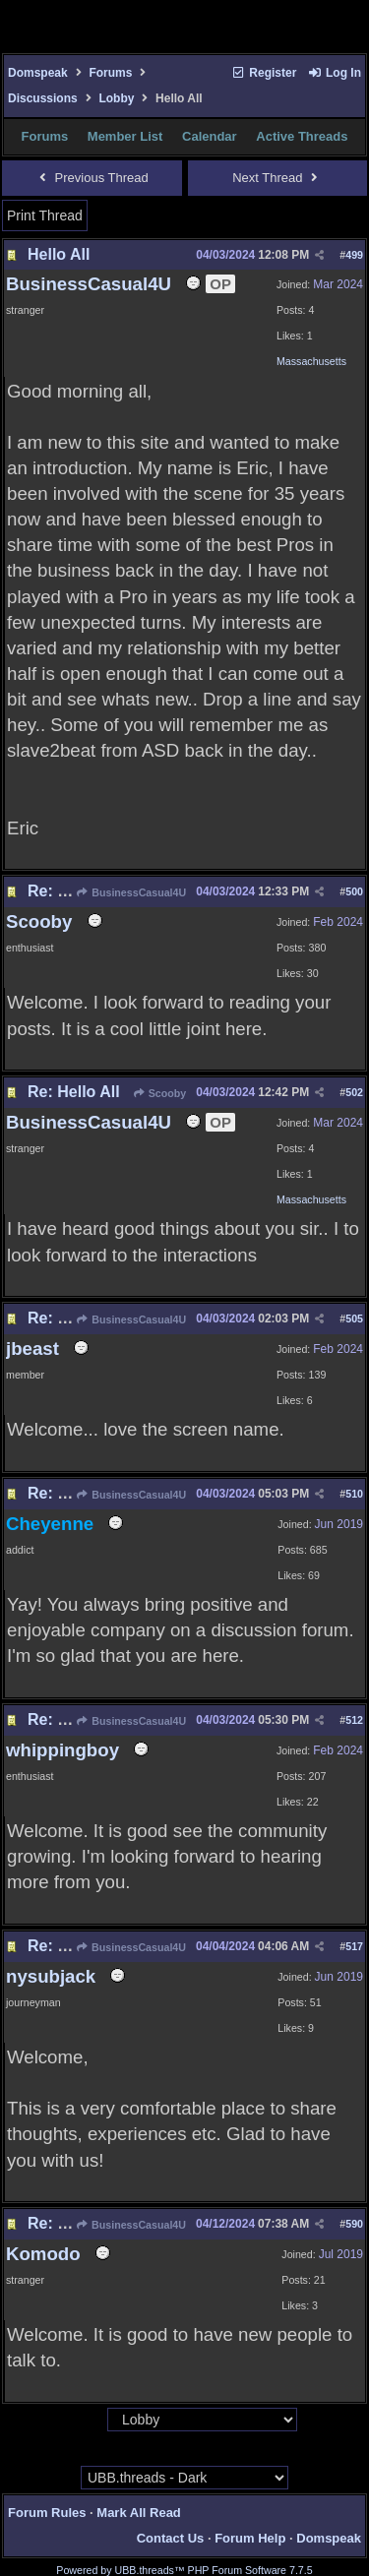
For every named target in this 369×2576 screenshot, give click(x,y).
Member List (125, 136)
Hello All (59, 254)
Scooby (159, 1093)
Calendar (209, 136)
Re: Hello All (74, 891)
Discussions (43, 98)
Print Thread (45, 215)
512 (354, 1720)
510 (354, 1494)
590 (354, 2224)
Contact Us (171, 2538)
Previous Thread (92, 177)
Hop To (88, 2420)
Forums (110, 73)
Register (263, 73)
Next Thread (277, 177)
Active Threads (301, 136)
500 (354, 891)
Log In (334, 73)
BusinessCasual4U (131, 892)
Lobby (116, 98)
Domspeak (38, 73)
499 (354, 255)
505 (354, 1318)
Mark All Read (138, 2512)
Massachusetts (311, 361)
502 (354, 1092)
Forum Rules (47, 2512)
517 (354, 1946)
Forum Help (250, 2538)
